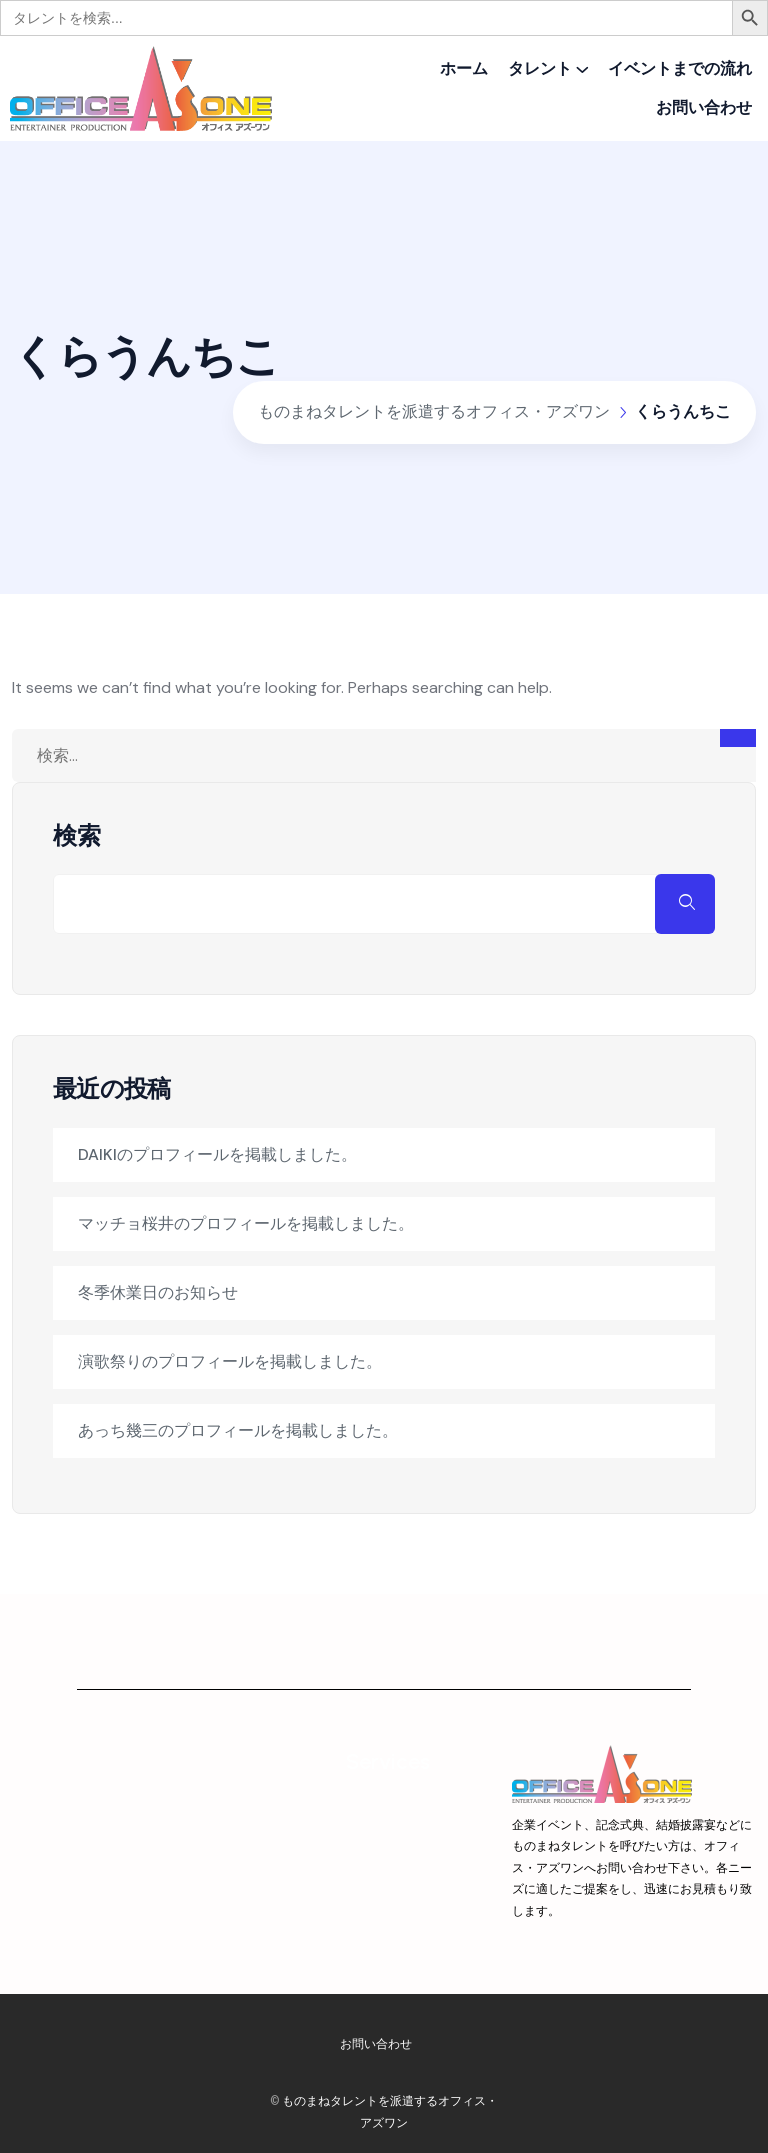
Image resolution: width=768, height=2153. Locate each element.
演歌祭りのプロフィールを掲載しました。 (230, 1361)
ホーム (464, 68)
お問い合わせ (704, 107)
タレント (540, 68)
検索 (77, 836)
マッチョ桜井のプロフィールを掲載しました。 (246, 1223)
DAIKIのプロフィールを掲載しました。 (217, 1154)
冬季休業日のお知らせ (158, 1292)
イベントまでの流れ (680, 68)
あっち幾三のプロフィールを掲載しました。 (238, 1430)
